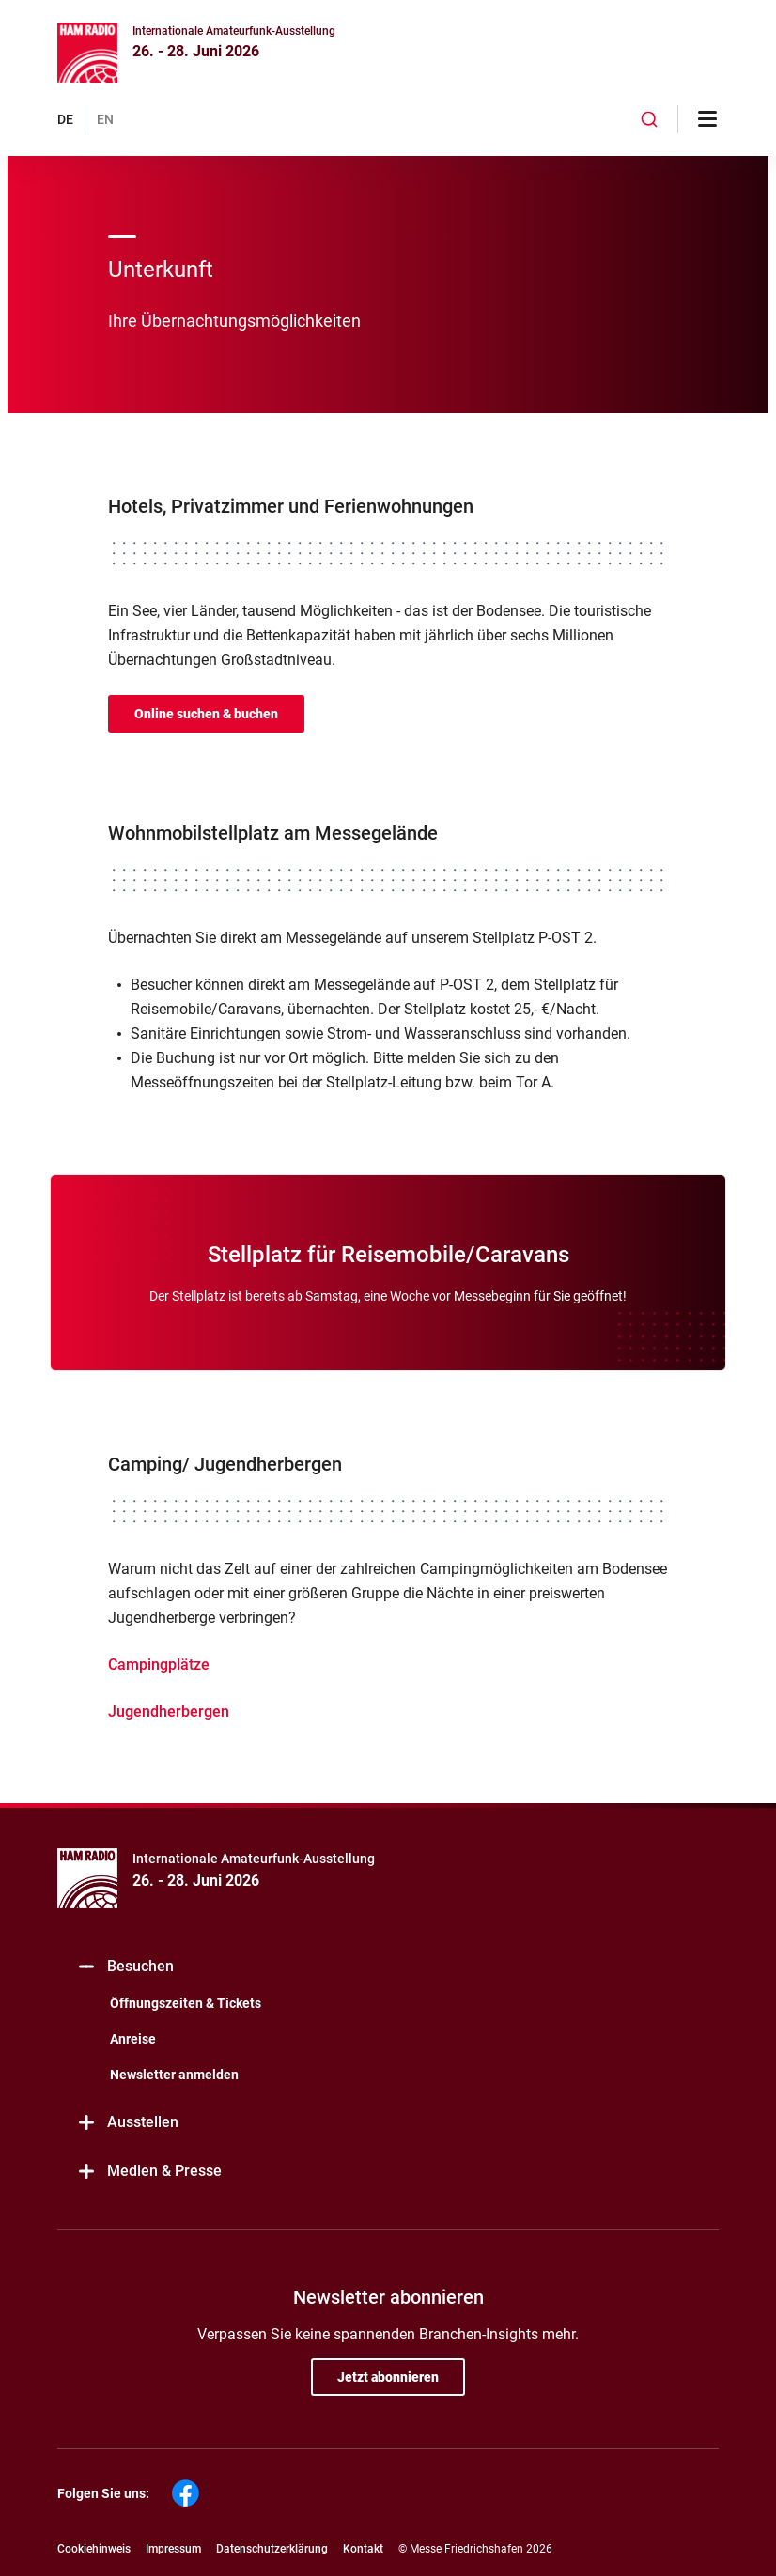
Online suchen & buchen (206, 713)
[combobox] (649, 119)
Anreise (133, 2038)
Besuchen (125, 1967)
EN (105, 119)
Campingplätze (159, 1665)
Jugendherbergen (168, 1711)
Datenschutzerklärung (272, 2548)
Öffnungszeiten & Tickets (185, 2003)
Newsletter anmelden (174, 2074)
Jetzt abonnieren (388, 2376)
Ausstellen (127, 2123)
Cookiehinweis (94, 2548)
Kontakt (363, 2548)
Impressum (173, 2548)
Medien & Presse (149, 2172)
